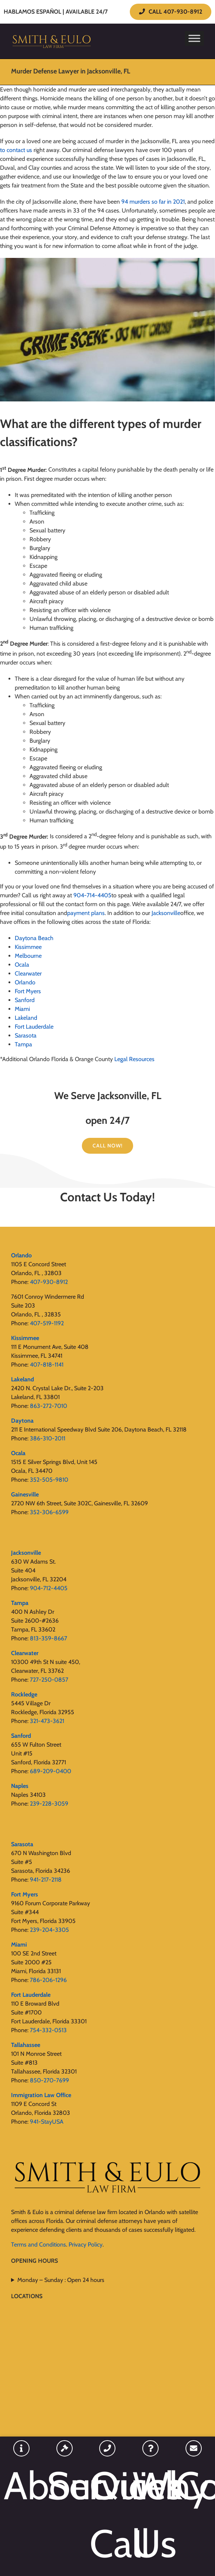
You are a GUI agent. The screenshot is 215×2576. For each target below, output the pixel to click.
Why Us (151, 2514)
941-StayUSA (46, 2121)
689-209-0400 (50, 1771)
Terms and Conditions (38, 2244)
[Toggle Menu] (194, 38)
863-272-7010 (48, 1405)
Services (65, 2485)
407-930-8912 (49, 1281)
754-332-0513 (48, 2030)
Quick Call (107, 2514)
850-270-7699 (49, 2080)
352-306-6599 (49, 1512)
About (21, 2485)
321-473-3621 (47, 1720)
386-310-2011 (47, 1438)
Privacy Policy (86, 2244)
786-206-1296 (48, 1979)
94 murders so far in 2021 (153, 201)
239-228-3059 (49, 1803)
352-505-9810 (49, 1479)
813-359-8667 (48, 1638)
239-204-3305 (49, 1929)
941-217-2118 (46, 1879)
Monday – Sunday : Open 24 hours (60, 2279)
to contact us (16, 149)
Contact (193, 2485)
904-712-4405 (48, 1588)
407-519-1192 (47, 1323)
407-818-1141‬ (46, 1364)
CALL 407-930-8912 (170, 11)
